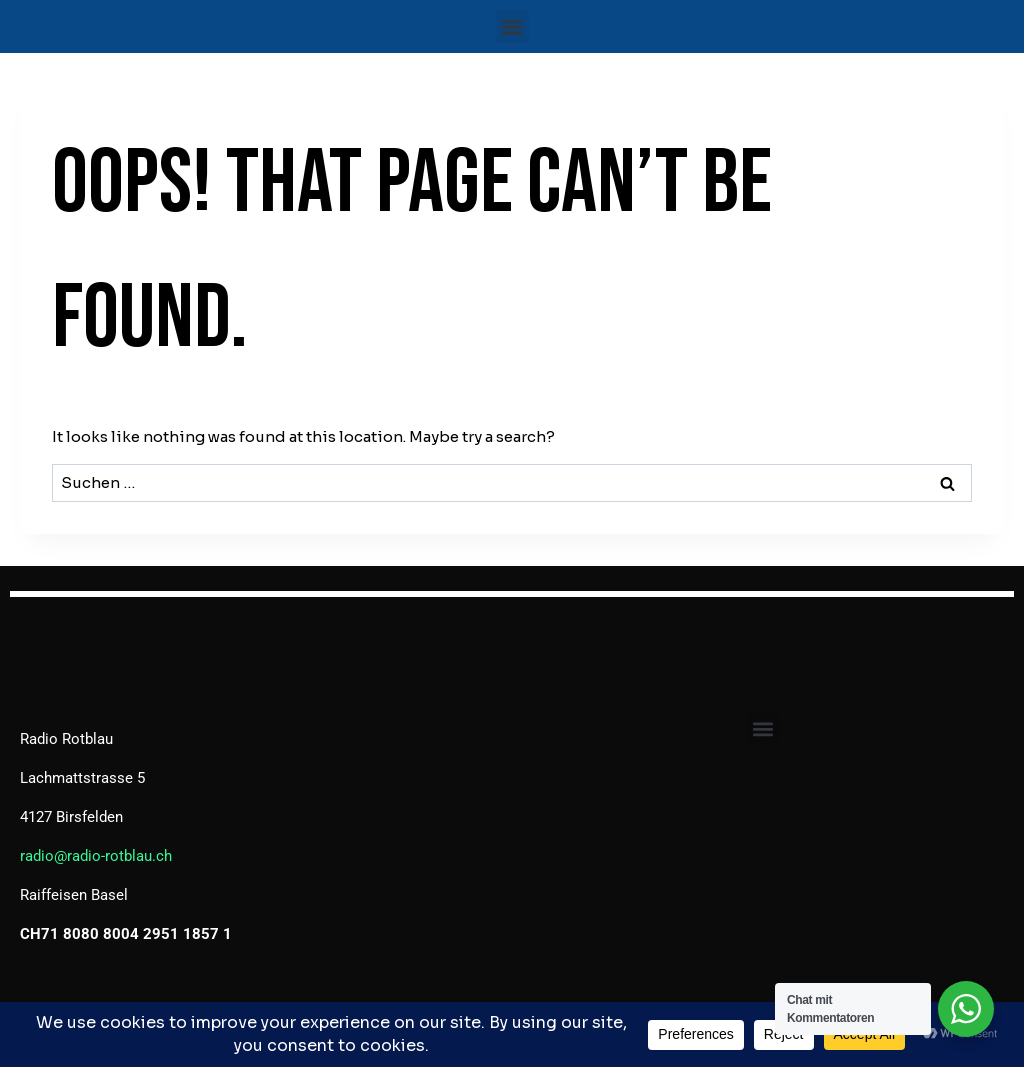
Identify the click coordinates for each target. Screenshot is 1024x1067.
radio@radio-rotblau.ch (96, 856)
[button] (512, 26)
